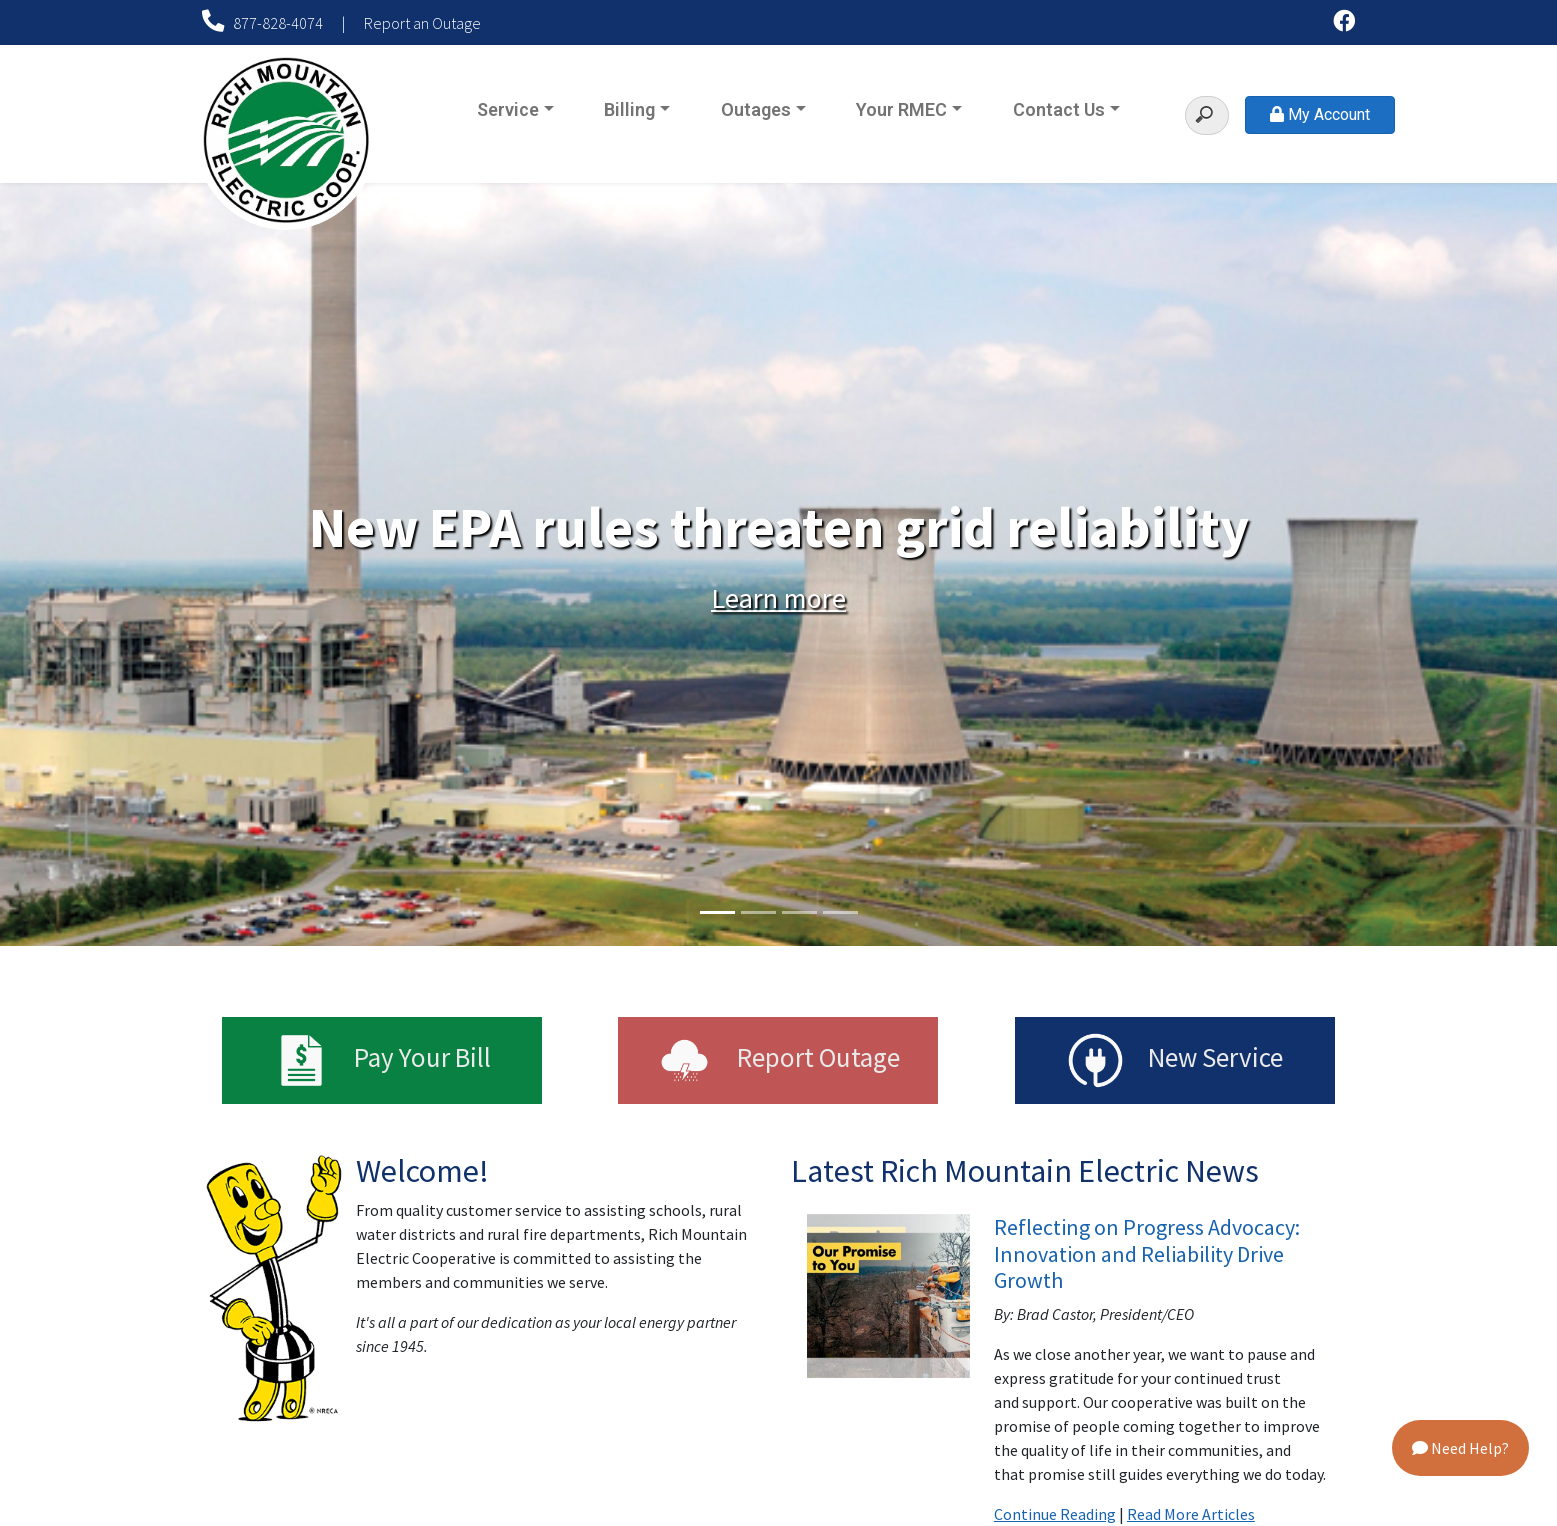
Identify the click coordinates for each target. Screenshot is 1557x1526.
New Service (1174, 1060)
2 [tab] (758, 912)
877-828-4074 (264, 23)
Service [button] (508, 109)
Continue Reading (1055, 1514)
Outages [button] (756, 109)
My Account (1320, 114)
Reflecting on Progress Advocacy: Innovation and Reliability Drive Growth (1147, 1253)
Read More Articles (1191, 1514)
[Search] (1207, 115)
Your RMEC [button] (901, 109)
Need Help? (1460, 1448)
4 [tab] (840, 912)
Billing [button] (629, 109)
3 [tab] (799, 912)
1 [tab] (717, 912)
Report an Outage (422, 23)
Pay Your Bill (382, 1060)
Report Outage (778, 1060)
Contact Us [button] (1059, 109)
